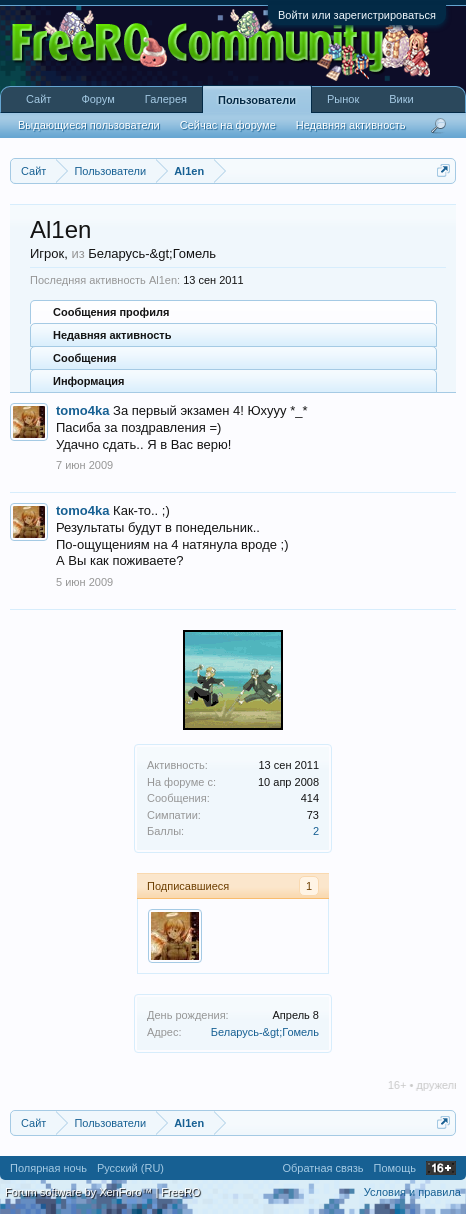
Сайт (38, 99)
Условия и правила (412, 1192)
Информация (88, 381)
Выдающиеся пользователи (89, 125)
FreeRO (180, 1192)
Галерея (166, 99)
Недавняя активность (112, 335)
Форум (97, 99)
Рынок (343, 99)
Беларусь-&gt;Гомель (265, 1032)
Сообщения (84, 358)
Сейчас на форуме (228, 125)
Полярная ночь (48, 1168)
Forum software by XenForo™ (80, 1192)
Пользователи (257, 100)
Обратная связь (322, 1168)
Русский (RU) (130, 1168)
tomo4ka (82, 410)
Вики (401, 99)
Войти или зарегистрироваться (357, 15)
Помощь (395, 1168)
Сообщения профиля (111, 312)
